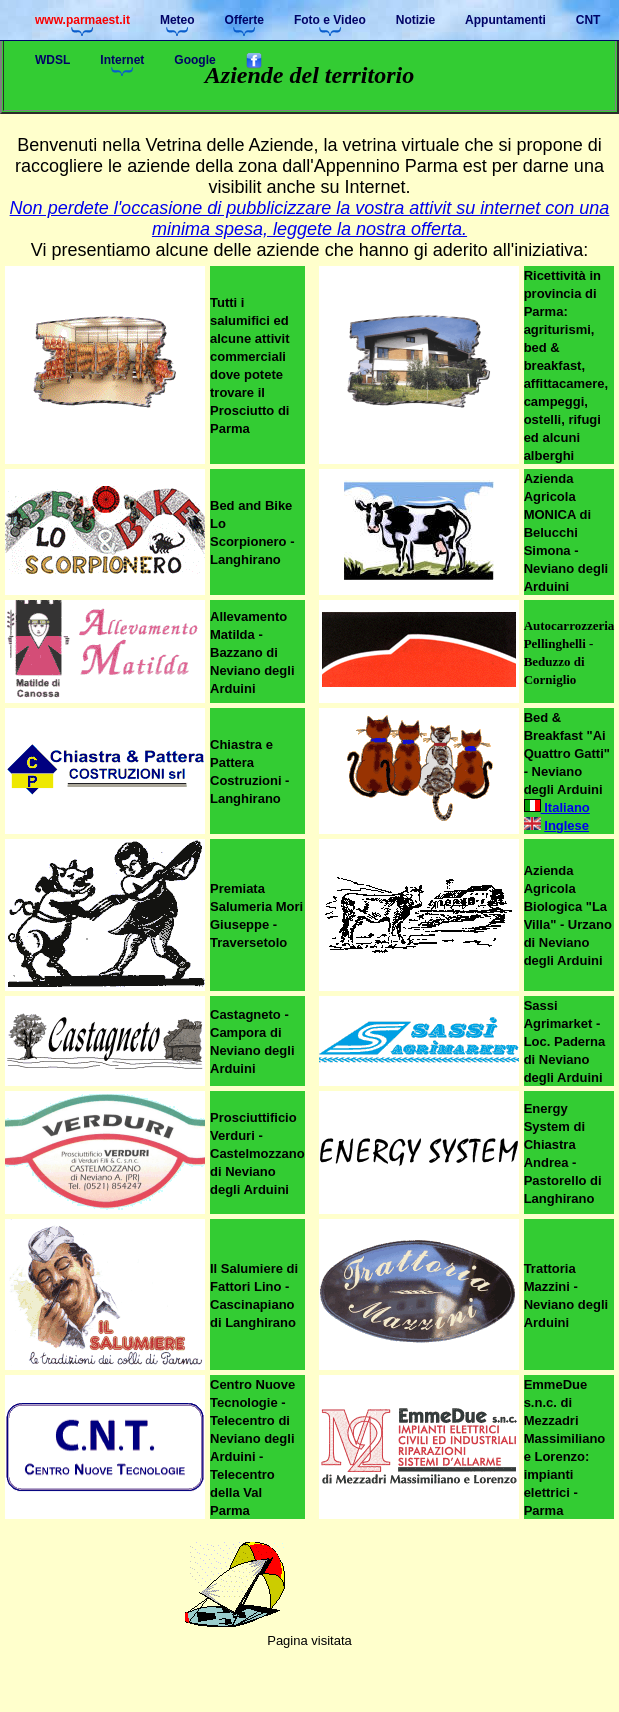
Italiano (557, 807)
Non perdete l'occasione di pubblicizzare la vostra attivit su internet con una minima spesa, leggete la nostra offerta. (310, 218)
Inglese (566, 825)
